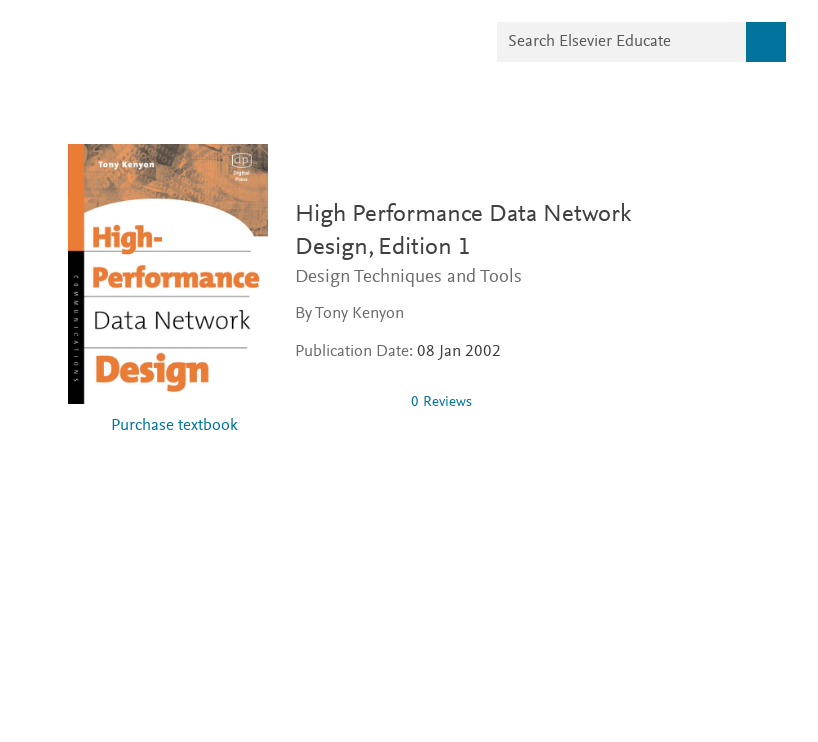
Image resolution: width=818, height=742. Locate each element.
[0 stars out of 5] (345, 402)
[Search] (766, 42)
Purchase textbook (174, 426)
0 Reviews (441, 402)
